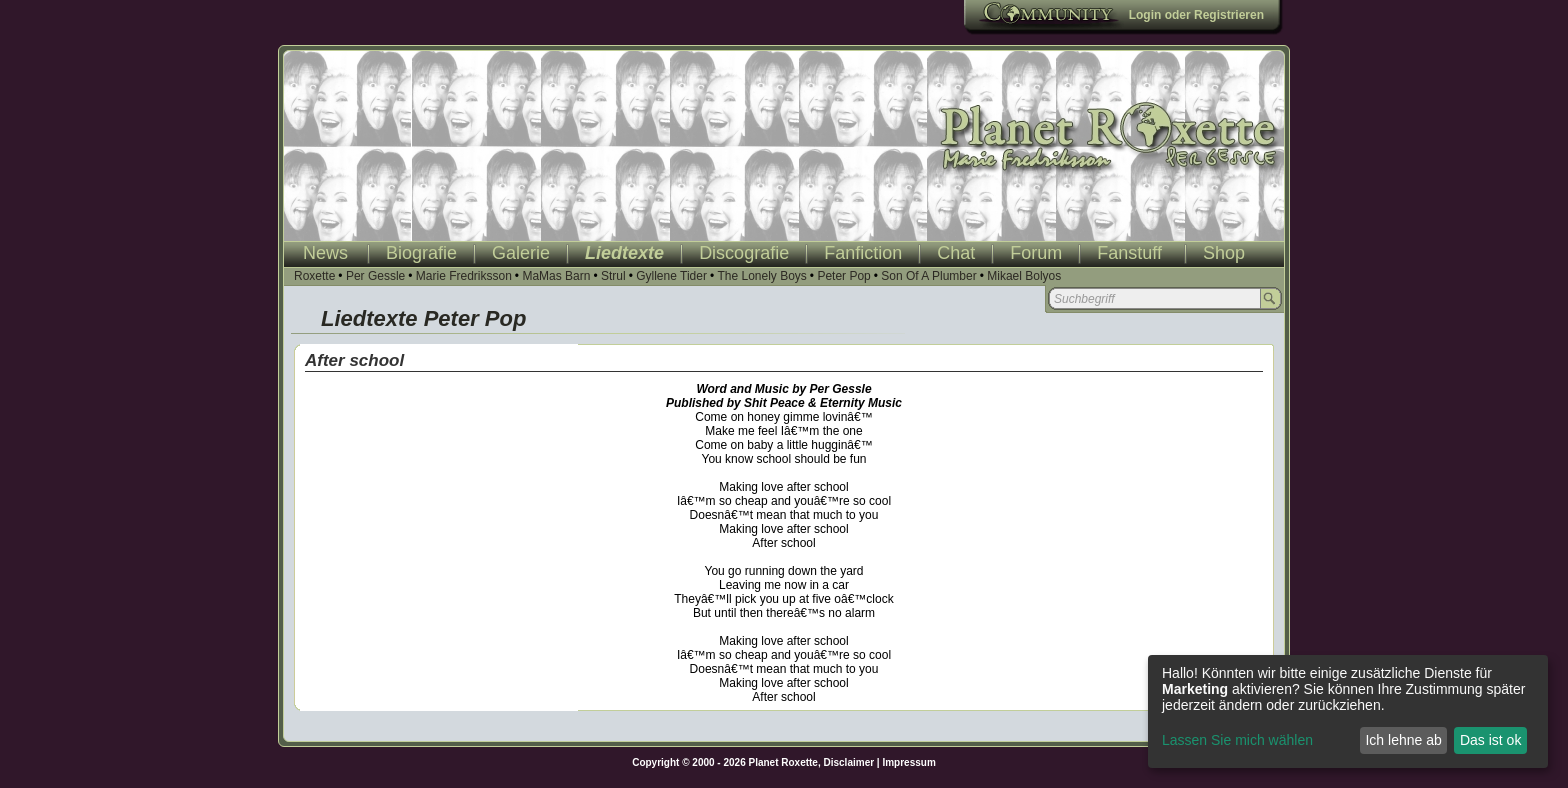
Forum (1036, 253)
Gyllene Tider (671, 276)
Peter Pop (843, 276)
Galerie (521, 253)
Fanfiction (863, 253)
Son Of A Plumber (928, 276)
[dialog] (1348, 711)
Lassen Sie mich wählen (1237, 740)
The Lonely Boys (761, 276)
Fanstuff (1129, 253)
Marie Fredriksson (464, 276)
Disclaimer (849, 762)
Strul (613, 276)
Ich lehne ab (1403, 740)
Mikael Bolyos (1024, 276)
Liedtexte (624, 253)
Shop (1224, 253)
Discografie (744, 253)
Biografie (421, 253)
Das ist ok (1490, 740)
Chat (956, 253)
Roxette (314, 276)
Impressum (908, 762)
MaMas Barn (556, 276)
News (325, 253)
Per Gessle (375, 276)
